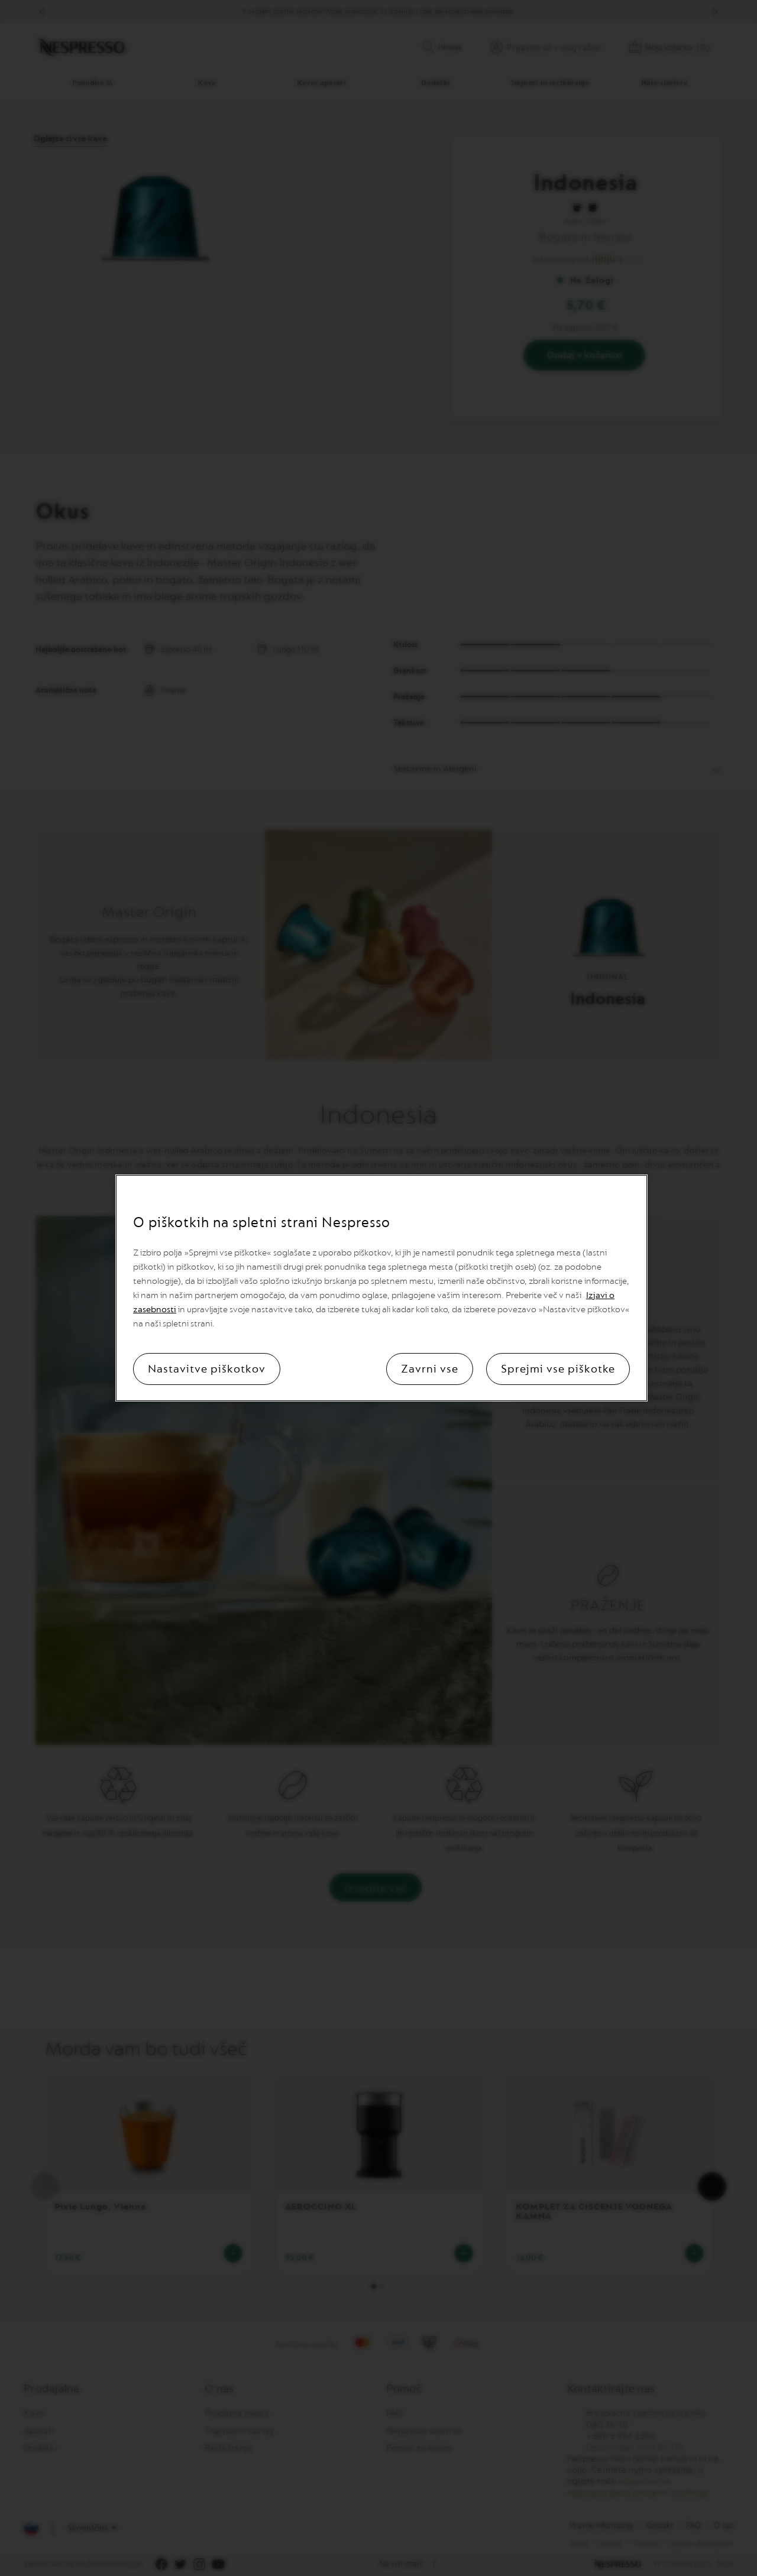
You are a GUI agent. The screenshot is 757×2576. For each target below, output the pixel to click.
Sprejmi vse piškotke (558, 1369)
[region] (381, 1288)
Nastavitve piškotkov (207, 1369)
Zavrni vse (429, 1369)
